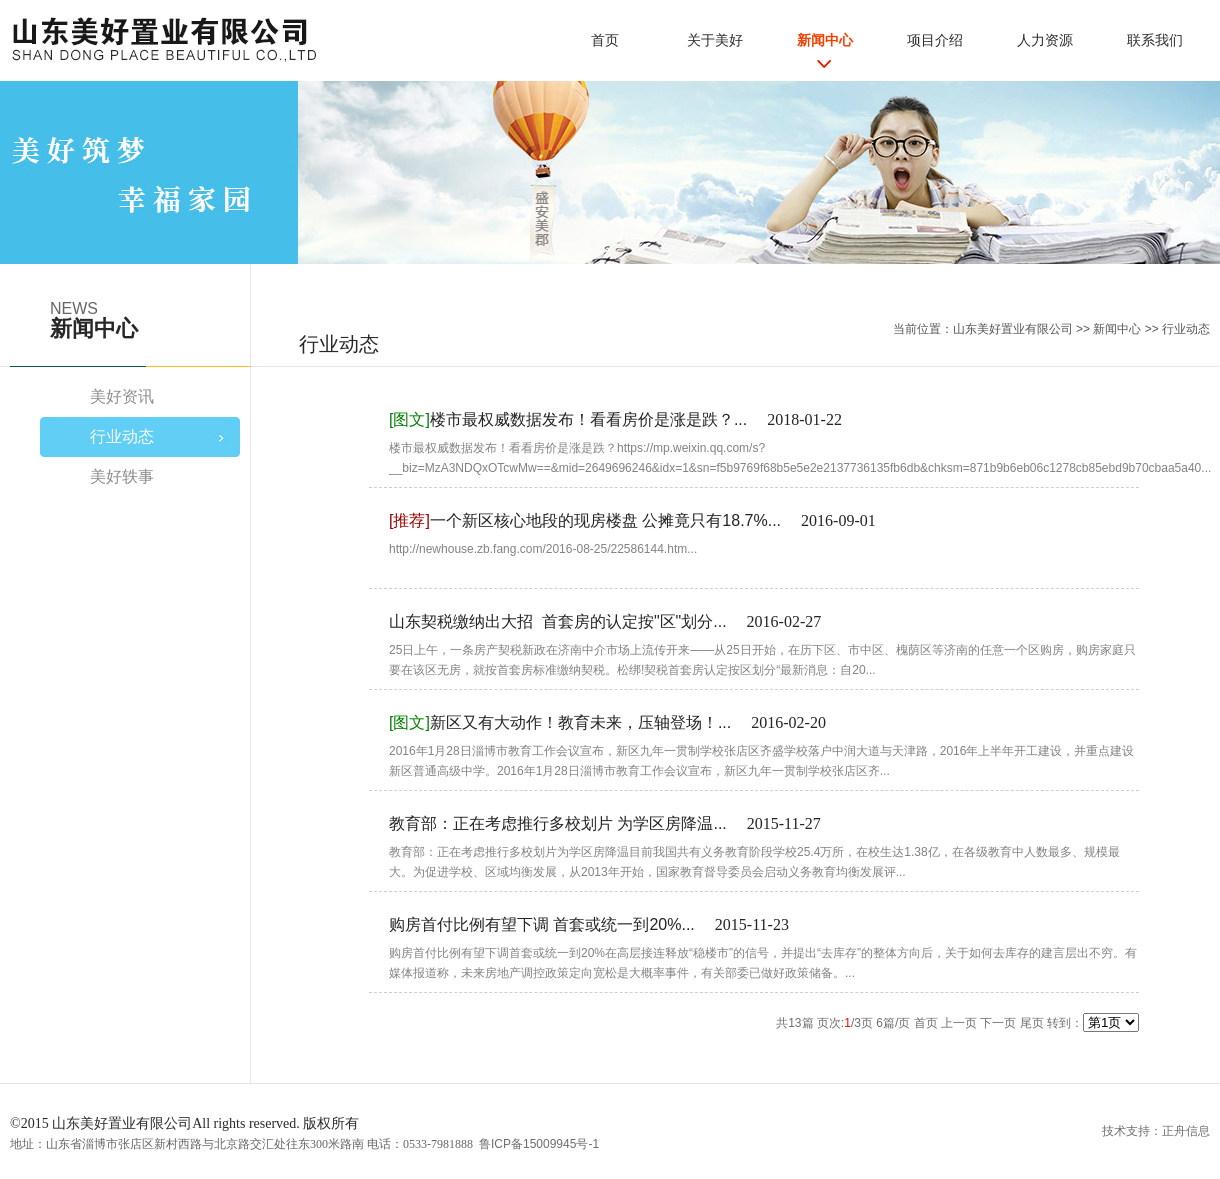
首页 (605, 40)
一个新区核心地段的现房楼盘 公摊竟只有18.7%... (585, 520)
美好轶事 (122, 476)
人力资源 (1045, 40)
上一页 (959, 1023)
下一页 (998, 1023)
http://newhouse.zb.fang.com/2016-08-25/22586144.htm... (543, 549)
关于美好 (715, 40)
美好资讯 (122, 396)
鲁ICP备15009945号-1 (539, 1144)
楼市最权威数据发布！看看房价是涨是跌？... (568, 419)
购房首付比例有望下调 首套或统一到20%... (542, 924)
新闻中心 (825, 40)
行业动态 (1186, 329)
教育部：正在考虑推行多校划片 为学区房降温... (558, 823)
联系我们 (1155, 40)
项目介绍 (935, 40)
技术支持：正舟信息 (1156, 1131)
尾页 (1032, 1023)
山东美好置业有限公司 (1013, 329)
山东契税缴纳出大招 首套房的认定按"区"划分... (558, 621)
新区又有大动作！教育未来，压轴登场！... (560, 722)
